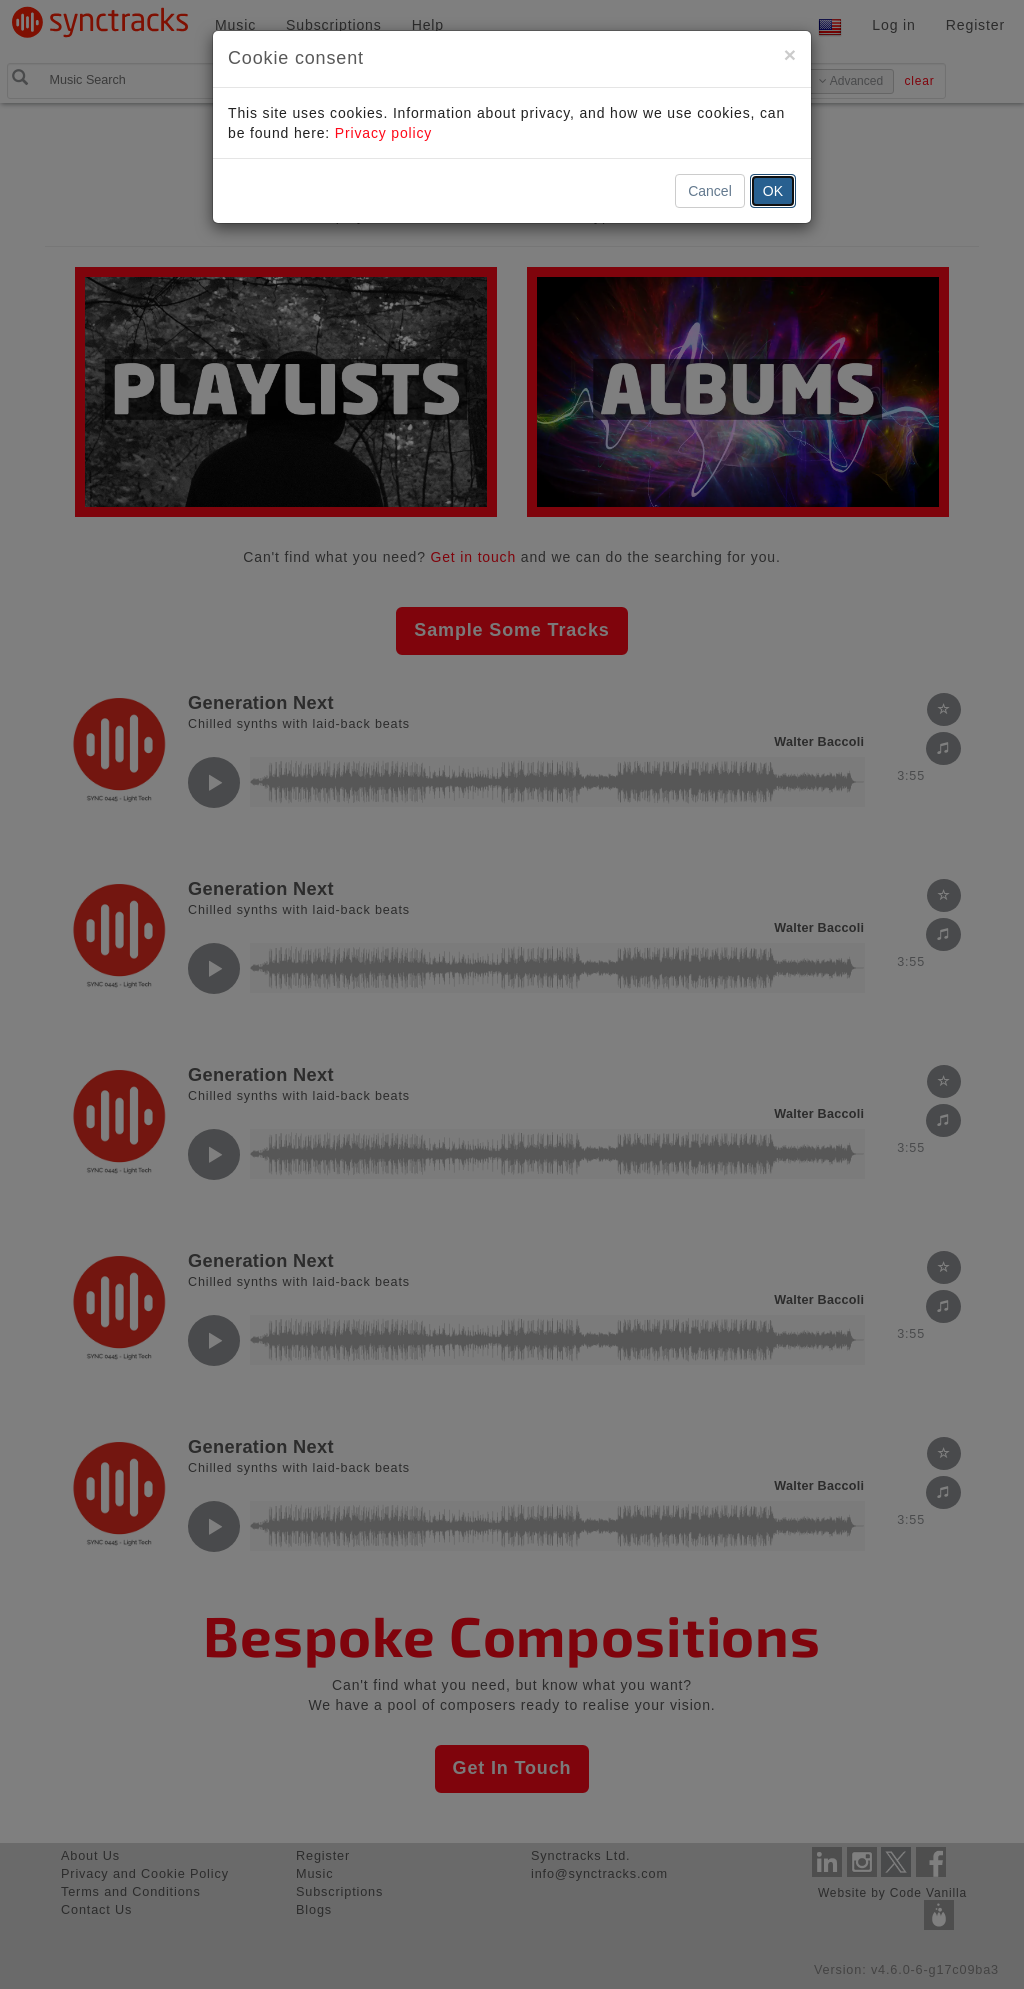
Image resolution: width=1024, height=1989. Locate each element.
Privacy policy (383, 133)
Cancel (710, 191)
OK (773, 191)
